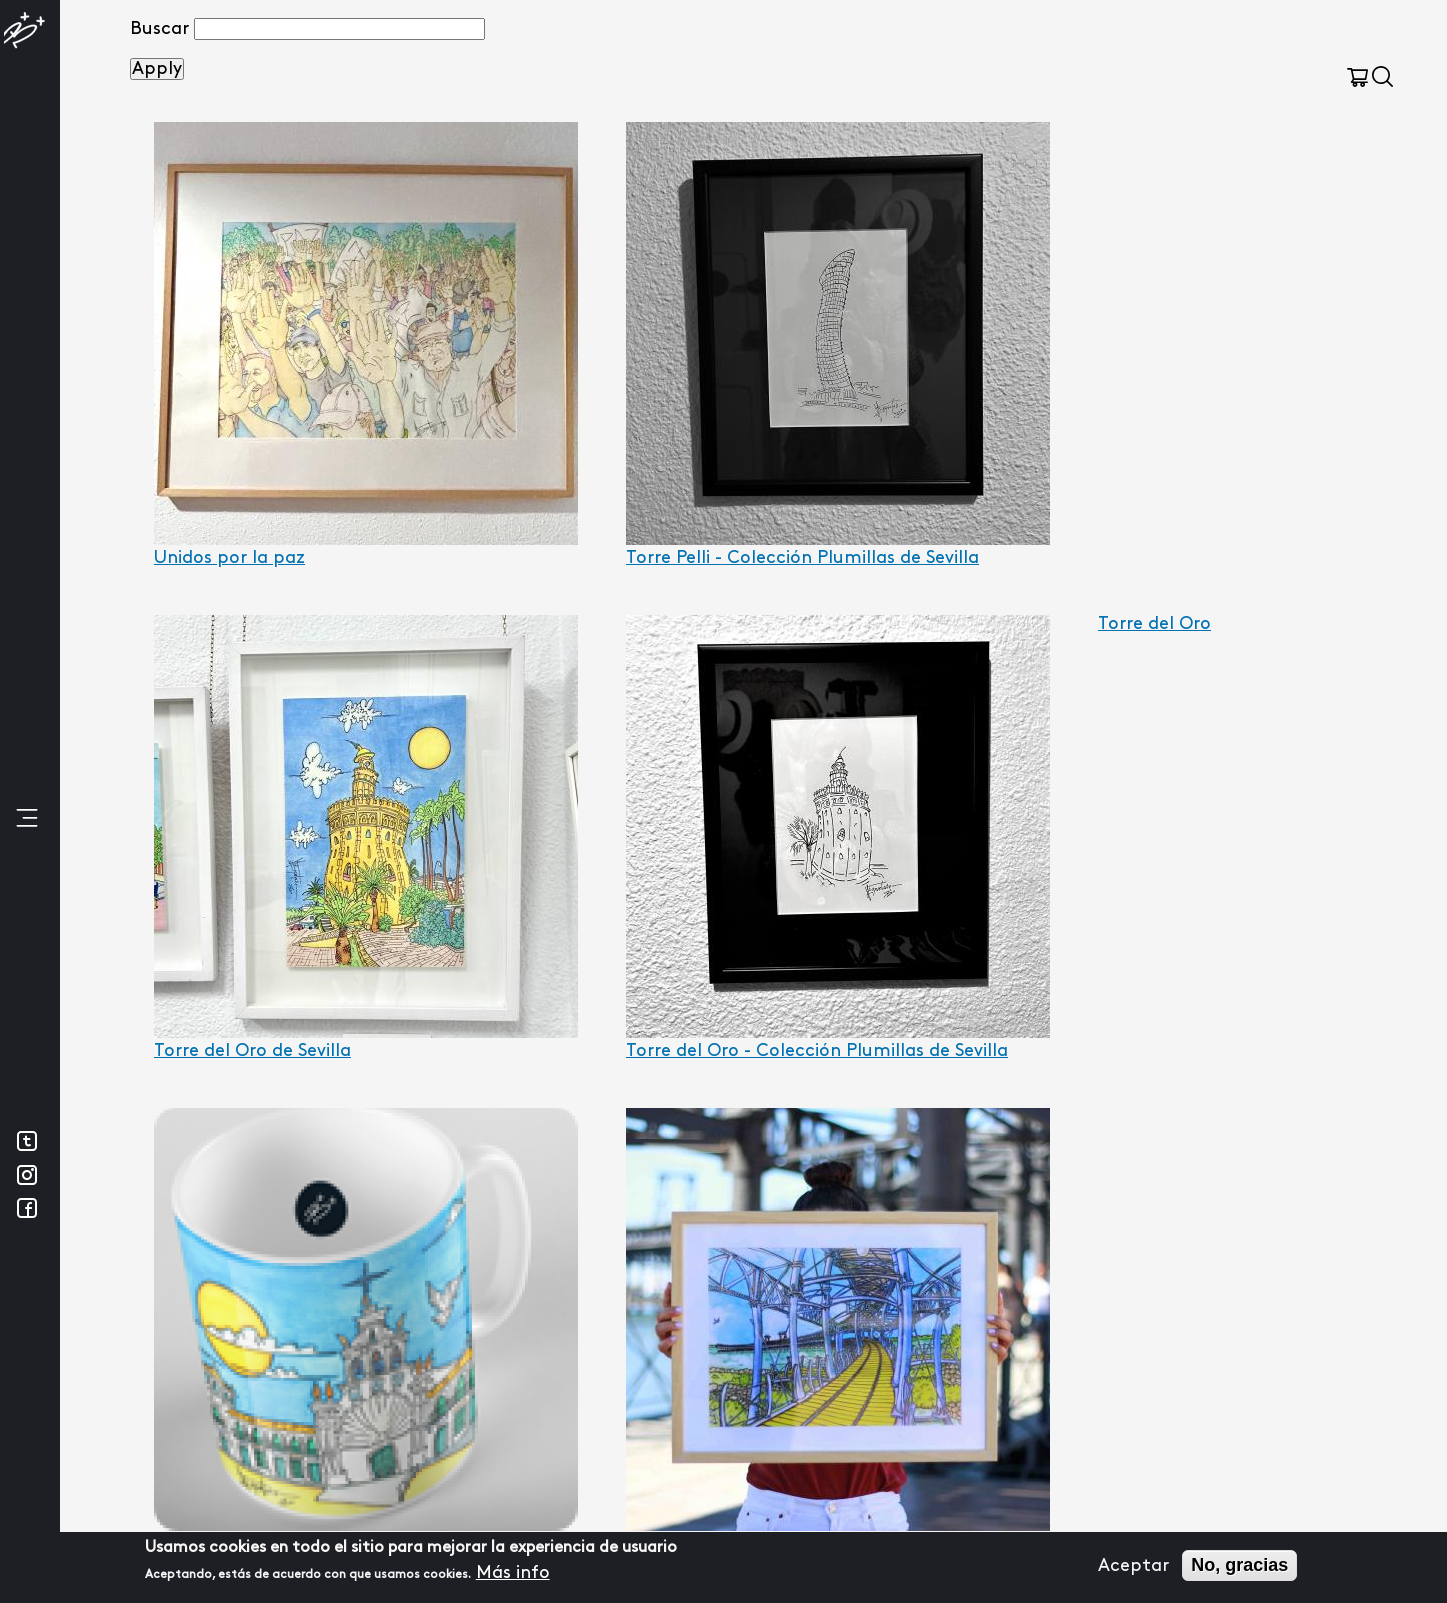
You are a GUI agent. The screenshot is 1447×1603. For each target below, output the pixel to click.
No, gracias (1239, 1566)
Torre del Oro (1154, 623)
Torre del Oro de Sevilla (252, 1050)
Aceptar (1133, 1565)
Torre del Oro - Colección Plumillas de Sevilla (817, 1050)
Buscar (159, 28)
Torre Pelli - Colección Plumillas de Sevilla (802, 557)
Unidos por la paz (229, 557)
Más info (513, 1573)
